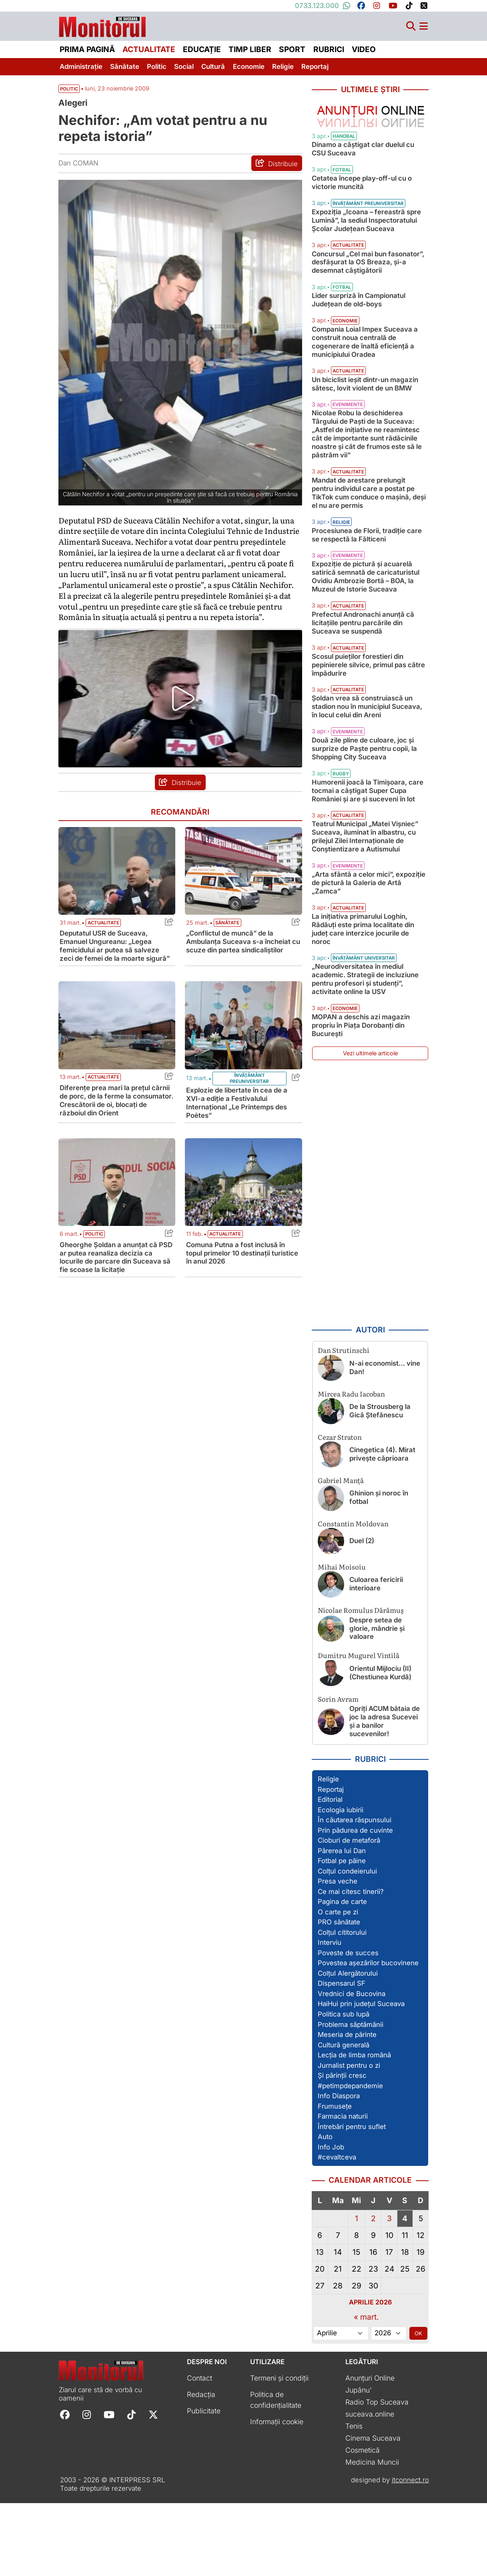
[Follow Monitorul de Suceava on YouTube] (109, 2487)
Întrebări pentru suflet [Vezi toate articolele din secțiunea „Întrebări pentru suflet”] (352, 2200)
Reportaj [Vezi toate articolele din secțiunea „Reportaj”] (331, 1862)
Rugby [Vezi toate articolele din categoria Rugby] (341, 839)
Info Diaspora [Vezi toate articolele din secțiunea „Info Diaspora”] (339, 2169)
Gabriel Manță (341, 1553)
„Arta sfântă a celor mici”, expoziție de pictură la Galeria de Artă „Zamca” (368, 948)
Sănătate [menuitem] (124, 70)
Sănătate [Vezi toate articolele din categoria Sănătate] (227, 949)
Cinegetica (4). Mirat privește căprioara (382, 1527)
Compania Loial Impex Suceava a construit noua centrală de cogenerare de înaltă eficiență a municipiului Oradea (365, 376)
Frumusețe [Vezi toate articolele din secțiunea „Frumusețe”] (335, 2179)
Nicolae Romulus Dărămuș (361, 1683)
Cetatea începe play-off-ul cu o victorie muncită (362, 209)
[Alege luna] (341, 2406)
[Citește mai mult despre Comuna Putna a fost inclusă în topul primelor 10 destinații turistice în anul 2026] (243, 1209)
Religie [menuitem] (283, 70)
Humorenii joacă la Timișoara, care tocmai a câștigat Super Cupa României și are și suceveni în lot (367, 855)
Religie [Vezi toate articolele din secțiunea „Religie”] (328, 1852)
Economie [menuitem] (249, 70)
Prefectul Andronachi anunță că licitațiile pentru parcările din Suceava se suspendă (363, 672)
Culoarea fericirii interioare (376, 1656)
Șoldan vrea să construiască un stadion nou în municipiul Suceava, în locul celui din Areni (367, 764)
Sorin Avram (338, 1772)
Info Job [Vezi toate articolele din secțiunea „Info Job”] (331, 2220)
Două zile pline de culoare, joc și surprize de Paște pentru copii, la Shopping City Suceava (364, 806)
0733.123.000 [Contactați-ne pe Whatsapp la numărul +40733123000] (322, 6)
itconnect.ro (410, 2553)
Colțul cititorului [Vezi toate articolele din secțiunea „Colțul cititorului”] (342, 2005)
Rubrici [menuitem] (328, 53)
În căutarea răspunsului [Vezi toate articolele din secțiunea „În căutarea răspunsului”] (354, 1893)
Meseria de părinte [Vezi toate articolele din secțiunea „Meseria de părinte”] (347, 2107)
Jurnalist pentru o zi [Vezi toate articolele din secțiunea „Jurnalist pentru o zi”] (349, 2138)
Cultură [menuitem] (213, 70)
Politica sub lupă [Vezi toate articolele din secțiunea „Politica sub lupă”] (343, 2087)
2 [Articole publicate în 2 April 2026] (373, 2291)
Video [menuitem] (364, 53)
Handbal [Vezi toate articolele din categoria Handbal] (344, 163)
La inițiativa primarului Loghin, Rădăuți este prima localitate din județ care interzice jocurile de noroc (363, 1001)
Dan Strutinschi (343, 1423)
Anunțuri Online (370, 2451)
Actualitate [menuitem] (148, 53)
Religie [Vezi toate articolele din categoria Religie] (341, 572)
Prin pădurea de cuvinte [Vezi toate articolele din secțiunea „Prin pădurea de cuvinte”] (355, 1903)
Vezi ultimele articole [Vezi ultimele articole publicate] (370, 1126)
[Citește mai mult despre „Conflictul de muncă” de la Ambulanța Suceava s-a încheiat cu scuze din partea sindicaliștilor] (243, 898)
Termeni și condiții (279, 2451)
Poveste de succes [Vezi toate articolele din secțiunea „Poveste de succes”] (348, 2026)
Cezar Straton (340, 1510)
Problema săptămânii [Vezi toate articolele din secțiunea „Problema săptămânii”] (350, 2097)
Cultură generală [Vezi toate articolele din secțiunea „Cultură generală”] (343, 2118)
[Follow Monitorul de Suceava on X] (153, 2487)
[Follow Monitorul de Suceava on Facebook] (65, 2487)
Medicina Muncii (372, 2535)
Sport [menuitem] (292, 53)
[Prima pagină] (102, 28)
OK (418, 2406)
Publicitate (203, 2484)
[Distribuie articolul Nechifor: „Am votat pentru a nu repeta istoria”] (276, 175)
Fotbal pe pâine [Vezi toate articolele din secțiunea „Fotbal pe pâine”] (342, 1934)
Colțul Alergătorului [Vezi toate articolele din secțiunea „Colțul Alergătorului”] (348, 2046)
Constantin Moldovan (353, 1596)
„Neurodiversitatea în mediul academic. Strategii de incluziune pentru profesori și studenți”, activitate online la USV (365, 1052)
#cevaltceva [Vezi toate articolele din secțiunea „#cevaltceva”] (337, 2230)
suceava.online (369, 2487)
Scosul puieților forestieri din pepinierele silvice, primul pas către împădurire (368, 722)
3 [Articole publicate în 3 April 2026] (389, 2291)
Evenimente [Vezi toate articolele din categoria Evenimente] (348, 447)
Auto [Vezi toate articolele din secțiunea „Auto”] (325, 2210)
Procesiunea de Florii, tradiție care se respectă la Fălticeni (367, 584)
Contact (199, 2451)
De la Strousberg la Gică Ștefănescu (380, 1483)
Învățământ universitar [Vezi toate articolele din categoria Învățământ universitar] (364, 1031)
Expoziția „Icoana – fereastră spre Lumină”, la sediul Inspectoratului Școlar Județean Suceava (366, 247)
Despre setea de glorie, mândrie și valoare (377, 1701)
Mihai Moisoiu (342, 1639)
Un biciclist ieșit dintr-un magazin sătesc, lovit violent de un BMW (365, 426)
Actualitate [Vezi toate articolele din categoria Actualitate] (103, 949)
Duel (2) (361, 1614)
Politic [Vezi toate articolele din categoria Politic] (94, 1261)
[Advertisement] (370, 1266)
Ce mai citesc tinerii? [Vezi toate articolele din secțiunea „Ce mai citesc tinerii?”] (351, 1964)
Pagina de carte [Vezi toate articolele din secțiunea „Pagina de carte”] (342, 1975)
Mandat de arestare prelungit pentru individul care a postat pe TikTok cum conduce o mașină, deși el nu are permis (369, 534)
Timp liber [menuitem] (249, 53)
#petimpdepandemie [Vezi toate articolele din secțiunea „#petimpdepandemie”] (350, 2159)
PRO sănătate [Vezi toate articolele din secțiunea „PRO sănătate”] (339, 1995)
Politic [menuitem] (156, 70)
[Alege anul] (389, 2406)
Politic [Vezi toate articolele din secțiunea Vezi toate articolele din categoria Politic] (69, 100)
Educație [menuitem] (202, 53)
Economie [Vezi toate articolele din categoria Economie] (345, 355)
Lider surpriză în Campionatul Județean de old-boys (358, 334)
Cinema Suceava (373, 2511)
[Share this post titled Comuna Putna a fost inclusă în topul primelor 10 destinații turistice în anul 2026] (294, 1261)
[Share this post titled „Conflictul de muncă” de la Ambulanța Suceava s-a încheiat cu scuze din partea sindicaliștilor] (294, 950)
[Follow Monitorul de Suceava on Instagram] (86, 2487)
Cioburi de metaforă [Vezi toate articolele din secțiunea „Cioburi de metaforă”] (349, 1914)
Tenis (354, 2499)
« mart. (366, 2390)
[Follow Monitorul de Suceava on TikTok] (131, 2487)
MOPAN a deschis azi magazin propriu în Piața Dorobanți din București (361, 1098)
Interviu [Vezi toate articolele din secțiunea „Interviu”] (329, 2016)
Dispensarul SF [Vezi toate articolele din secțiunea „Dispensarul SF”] (341, 2057)
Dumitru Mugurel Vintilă (358, 1728)
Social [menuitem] (184, 70)
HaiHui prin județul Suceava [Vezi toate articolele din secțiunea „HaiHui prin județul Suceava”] (361, 2077)
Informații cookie (276, 2494)
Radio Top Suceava (377, 2475)
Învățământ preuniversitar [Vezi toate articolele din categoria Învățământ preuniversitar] (249, 1105)
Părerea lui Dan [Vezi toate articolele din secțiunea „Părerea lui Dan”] (342, 1924)
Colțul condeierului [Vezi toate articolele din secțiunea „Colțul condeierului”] (347, 1944)
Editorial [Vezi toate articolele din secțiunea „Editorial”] (330, 1872)
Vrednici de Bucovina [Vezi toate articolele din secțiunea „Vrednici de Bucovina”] (351, 2067)
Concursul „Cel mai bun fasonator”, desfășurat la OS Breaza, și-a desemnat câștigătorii (368, 296)
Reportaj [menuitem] (315, 70)
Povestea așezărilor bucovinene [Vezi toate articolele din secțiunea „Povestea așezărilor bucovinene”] (368, 2036)
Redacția (201, 2467)
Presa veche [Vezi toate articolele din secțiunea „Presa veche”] (337, 1954)
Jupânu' (358, 2463)
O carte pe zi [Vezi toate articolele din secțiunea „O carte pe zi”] (338, 1985)
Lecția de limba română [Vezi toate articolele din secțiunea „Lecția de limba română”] (354, 2128)
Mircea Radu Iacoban (351, 1466)
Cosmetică (362, 2523)
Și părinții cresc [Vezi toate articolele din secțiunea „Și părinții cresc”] (342, 2148)
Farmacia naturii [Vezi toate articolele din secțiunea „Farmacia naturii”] (343, 2189)
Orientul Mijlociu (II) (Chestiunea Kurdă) (380, 1745)
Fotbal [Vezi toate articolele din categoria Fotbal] (342, 196)
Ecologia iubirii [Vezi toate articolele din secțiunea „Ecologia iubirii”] (340, 1883)
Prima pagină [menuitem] (87, 53)
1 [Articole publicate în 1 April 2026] (356, 2291)
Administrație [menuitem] (81, 70)
